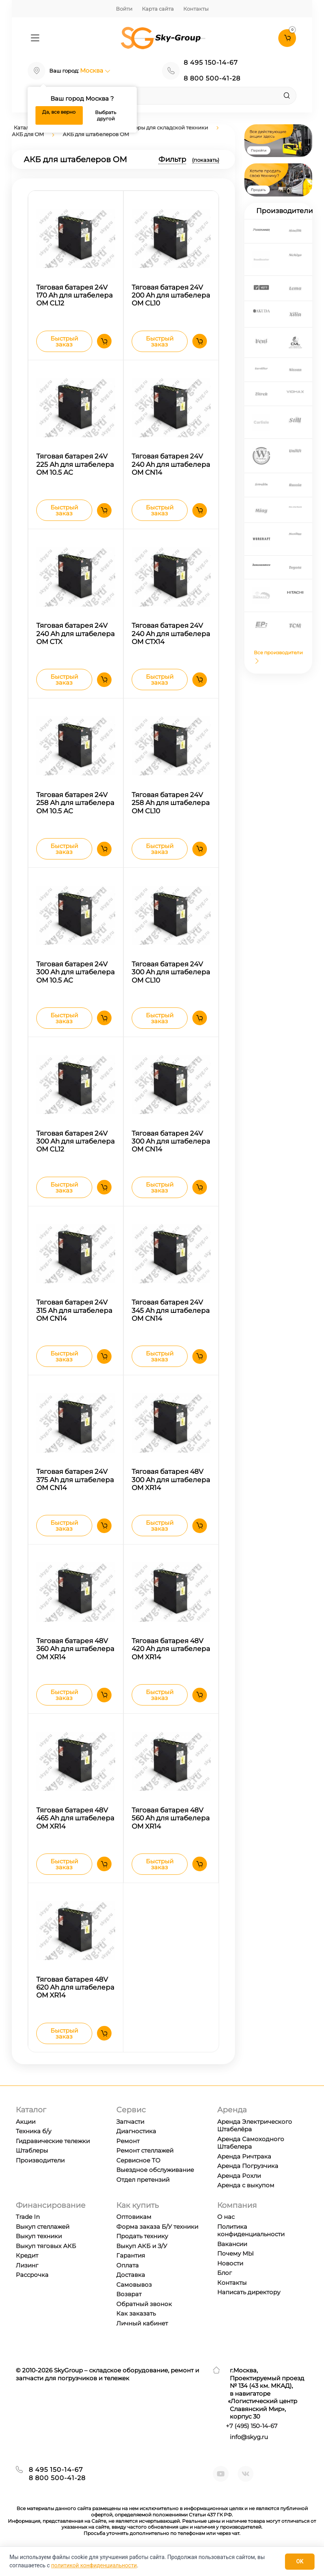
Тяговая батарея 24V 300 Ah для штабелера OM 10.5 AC (75, 978)
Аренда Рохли (239, 2192)
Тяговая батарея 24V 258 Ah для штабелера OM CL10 (171, 808)
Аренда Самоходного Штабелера (250, 2159)
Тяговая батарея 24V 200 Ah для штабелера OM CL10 (171, 296)
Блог (224, 2289)
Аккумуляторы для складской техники (157, 127)
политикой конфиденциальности (94, 2565)
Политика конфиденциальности (251, 2246)
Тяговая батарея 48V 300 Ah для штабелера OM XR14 (171, 1491)
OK (300, 2561)
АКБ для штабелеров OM (96, 134)
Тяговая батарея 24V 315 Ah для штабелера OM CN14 (74, 1320)
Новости (230, 2279)
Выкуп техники (39, 2252)
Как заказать (136, 2330)
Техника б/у (33, 2147)
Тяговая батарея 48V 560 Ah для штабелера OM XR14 (171, 1832)
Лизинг (27, 2281)
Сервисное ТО (138, 2176)
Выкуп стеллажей (42, 2243)
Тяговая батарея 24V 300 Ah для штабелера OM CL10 (171, 978)
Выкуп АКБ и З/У (141, 2262)
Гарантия (130, 2272)
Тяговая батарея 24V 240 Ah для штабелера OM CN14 (171, 466)
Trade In (28, 2233)
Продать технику (142, 2252)
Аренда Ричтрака (244, 2172)
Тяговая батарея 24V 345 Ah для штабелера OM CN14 (171, 1320)
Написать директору (248, 2308)
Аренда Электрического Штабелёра (254, 2141)
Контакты (196, 9)
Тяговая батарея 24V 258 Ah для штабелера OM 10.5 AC (75, 808)
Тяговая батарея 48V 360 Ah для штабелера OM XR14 (75, 1661)
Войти (124, 9)
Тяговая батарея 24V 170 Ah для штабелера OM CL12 (74, 296)
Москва (95, 70)
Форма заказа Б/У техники (157, 2243)
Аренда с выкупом (245, 2201)
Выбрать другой (105, 115)
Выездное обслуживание (155, 2186)
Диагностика (136, 2147)
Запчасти (130, 2138)
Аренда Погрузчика (247, 2182)
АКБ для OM (28, 134)
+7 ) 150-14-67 (251, 2442)
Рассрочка (32, 2291)
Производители (40, 2176)
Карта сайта (158, 9)
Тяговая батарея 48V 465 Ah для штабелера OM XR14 (75, 1832)
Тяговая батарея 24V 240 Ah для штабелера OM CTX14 (171, 637)
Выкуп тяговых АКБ (46, 2262)
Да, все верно (59, 112)
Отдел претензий (142, 2196)
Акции (25, 2138)
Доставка (130, 2291)
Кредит (27, 2272)
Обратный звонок (144, 2320)
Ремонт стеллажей (144, 2166)
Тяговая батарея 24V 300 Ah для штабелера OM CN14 (171, 1149)
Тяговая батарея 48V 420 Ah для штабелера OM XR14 (171, 1661)
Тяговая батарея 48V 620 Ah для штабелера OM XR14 (75, 2002)
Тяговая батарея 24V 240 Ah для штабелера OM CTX (75, 637)
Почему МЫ (235, 2270)
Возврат (129, 2310)
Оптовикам (133, 2233)
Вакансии (232, 2260)
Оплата (127, 2281)
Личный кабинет (142, 2339)
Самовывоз (134, 2301)
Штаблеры (32, 2166)
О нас (226, 2233)
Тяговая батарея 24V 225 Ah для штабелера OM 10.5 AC (75, 466)
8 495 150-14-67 (211, 62)
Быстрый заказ (64, 342)
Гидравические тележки (53, 2157)
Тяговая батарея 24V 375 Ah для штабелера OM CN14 (75, 1491)
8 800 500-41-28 (212, 78)
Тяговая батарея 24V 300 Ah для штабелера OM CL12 (75, 1149)
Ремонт (128, 2157)
